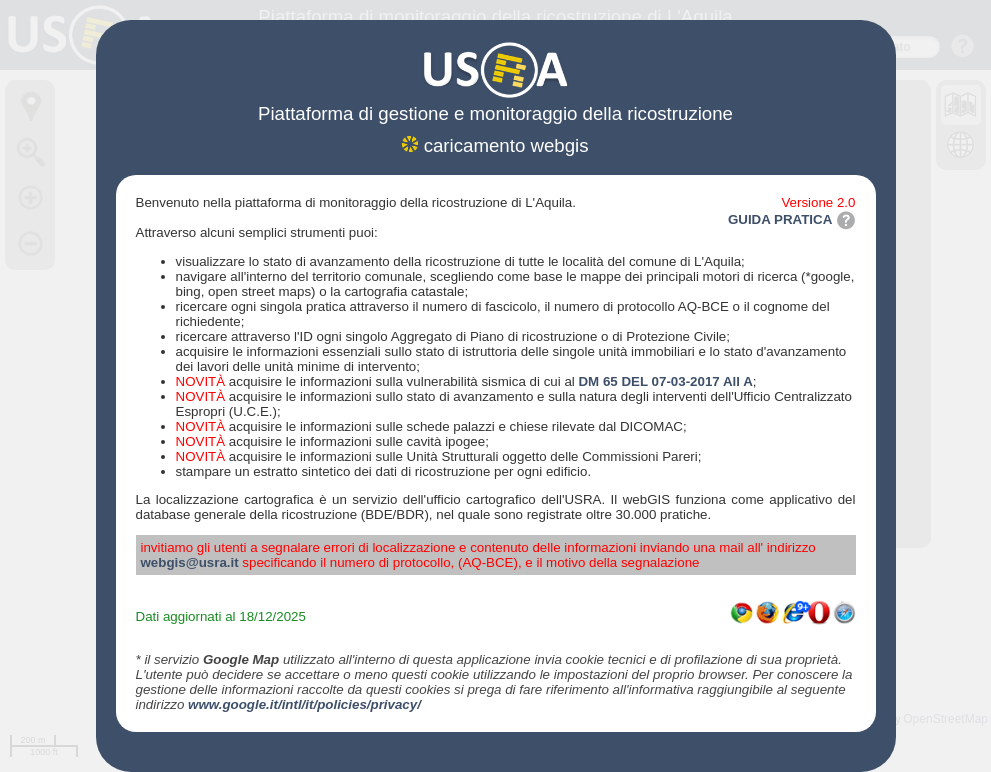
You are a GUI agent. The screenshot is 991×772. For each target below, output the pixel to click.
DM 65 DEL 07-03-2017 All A (665, 381)
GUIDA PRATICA (792, 219)
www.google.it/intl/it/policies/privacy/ (304, 704)
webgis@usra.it (190, 562)
